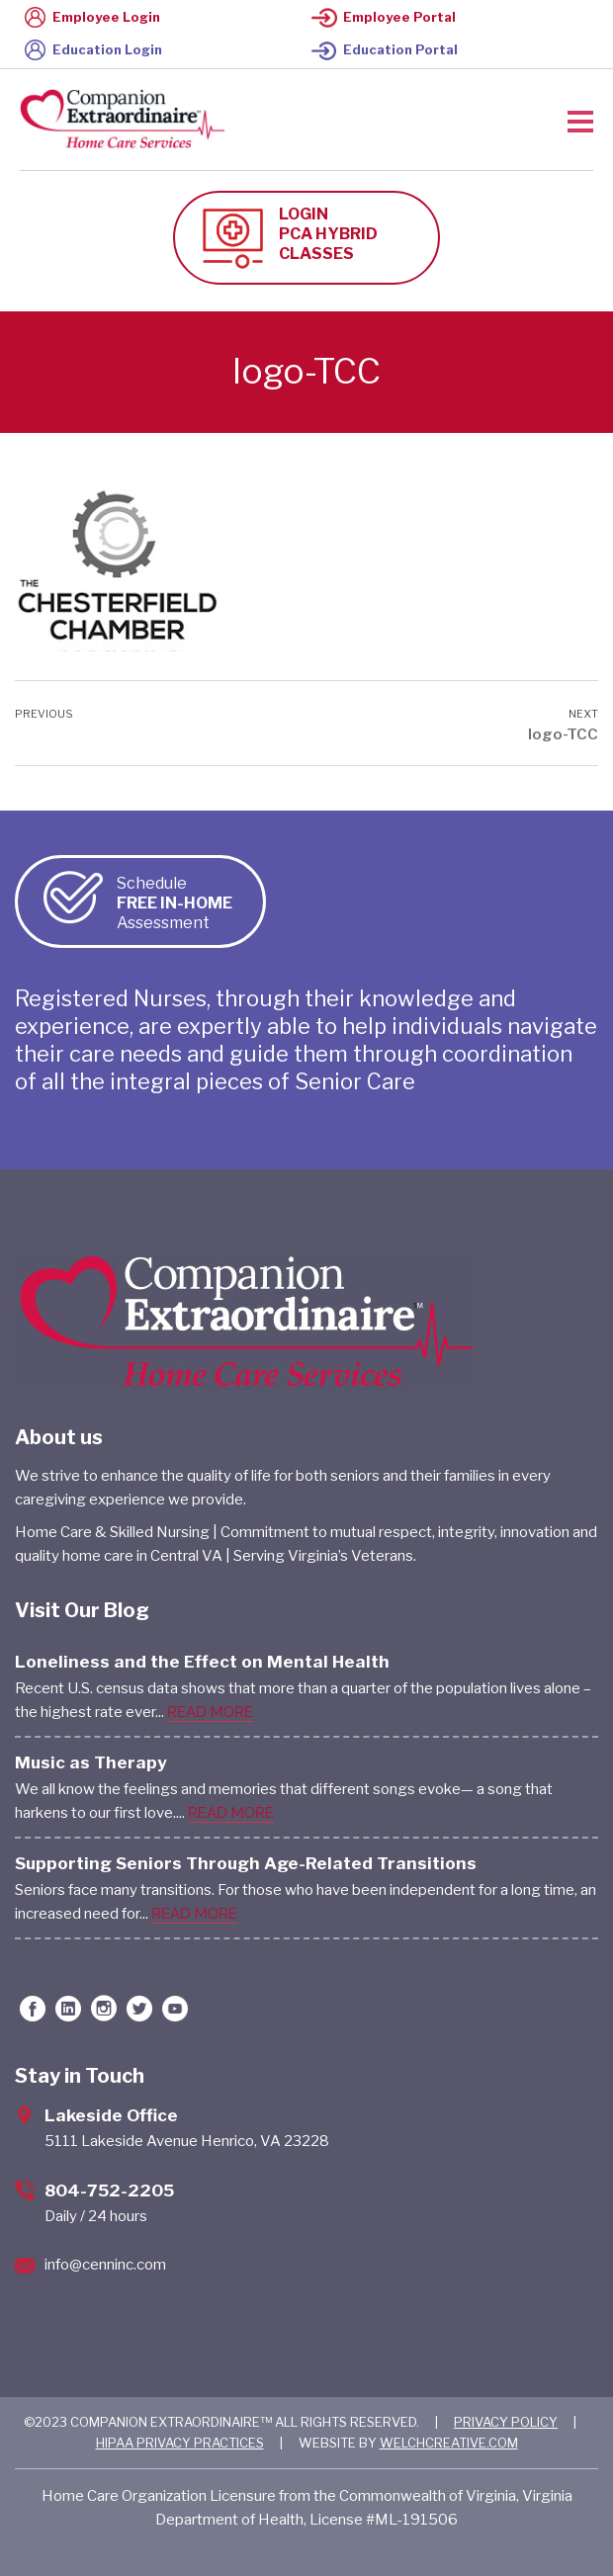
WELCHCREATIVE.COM (449, 2442)
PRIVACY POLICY (506, 2422)
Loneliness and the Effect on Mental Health (202, 1662)
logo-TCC (563, 734)
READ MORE (210, 1712)
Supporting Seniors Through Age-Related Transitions (246, 1863)
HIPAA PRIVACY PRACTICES (180, 2442)
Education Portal (384, 49)
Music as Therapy (91, 1762)
